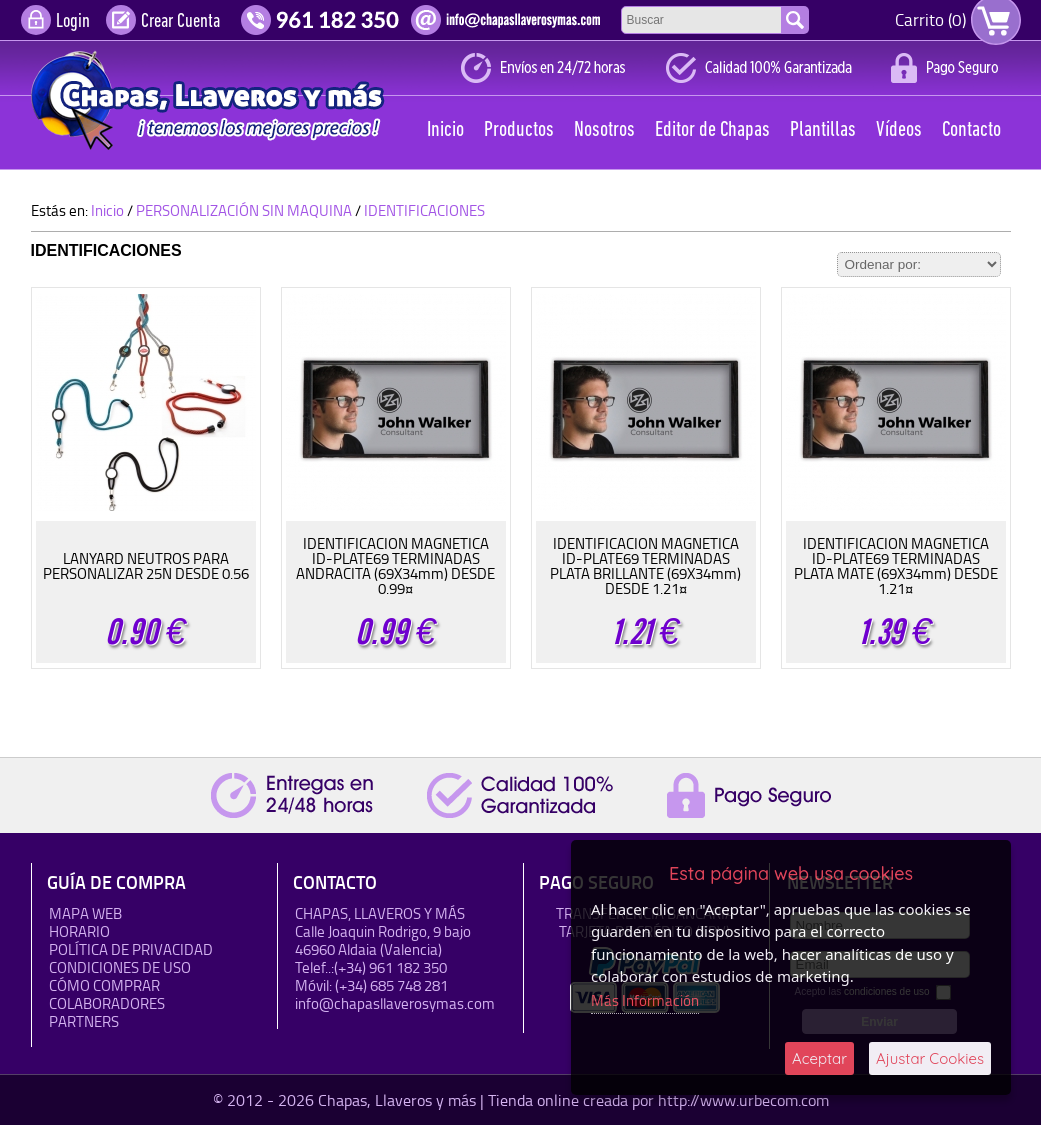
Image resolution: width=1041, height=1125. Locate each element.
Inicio (445, 130)
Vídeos (899, 130)
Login (73, 22)
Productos (519, 130)
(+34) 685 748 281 (391, 985)
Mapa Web (85, 913)
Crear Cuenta (180, 22)
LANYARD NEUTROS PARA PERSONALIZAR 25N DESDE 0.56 (146, 566)
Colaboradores (107, 1003)
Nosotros (604, 130)
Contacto (971, 130)
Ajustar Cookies (930, 1058)
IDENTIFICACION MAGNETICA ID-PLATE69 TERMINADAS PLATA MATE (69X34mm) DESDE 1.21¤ (896, 566)
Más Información (645, 1000)
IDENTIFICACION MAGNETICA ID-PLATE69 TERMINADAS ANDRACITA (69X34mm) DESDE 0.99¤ (395, 566)
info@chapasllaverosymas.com (395, 1003)
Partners (84, 1021)
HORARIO (79, 931)
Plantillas (823, 130)
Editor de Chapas (712, 130)
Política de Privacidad (131, 949)
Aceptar (819, 1058)
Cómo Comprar (104, 985)
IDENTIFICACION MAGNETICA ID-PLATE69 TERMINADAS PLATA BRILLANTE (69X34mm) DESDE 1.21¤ (645, 566)
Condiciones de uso (120, 967)
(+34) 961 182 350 (390, 967)
